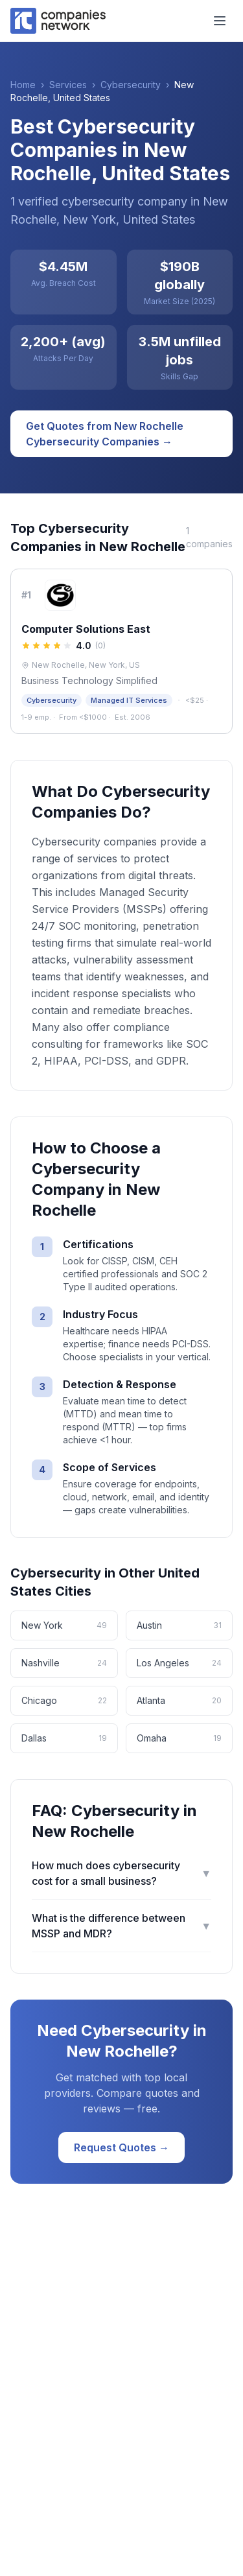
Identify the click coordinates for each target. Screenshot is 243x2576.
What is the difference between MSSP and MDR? (121, 1925)
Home (23, 84)
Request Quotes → (121, 2147)
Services (68, 84)
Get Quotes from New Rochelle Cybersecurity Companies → (104, 433)
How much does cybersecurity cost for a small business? (121, 1873)
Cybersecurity (130, 84)
